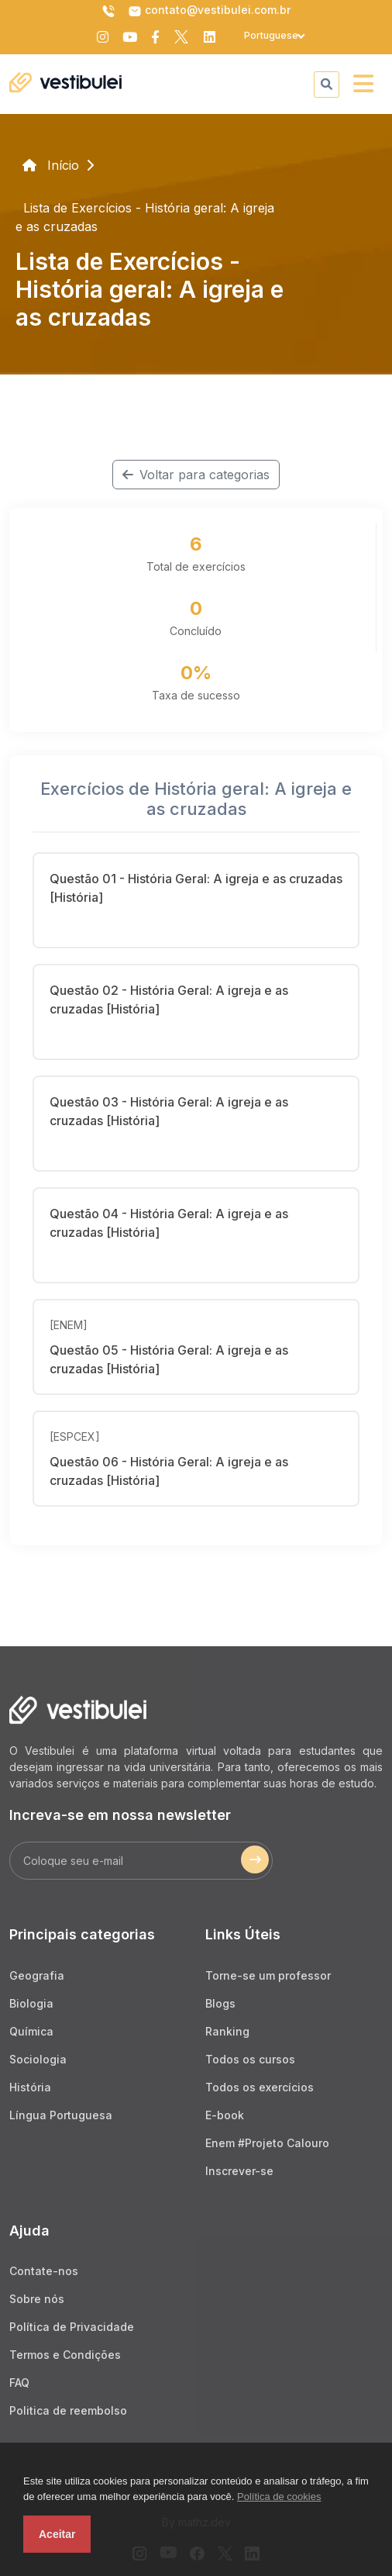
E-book (224, 2115)
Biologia (31, 2003)
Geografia (36, 1975)
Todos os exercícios (259, 2087)
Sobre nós (36, 2298)
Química (31, 2031)
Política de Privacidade (71, 2326)
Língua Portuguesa (60, 2115)
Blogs (220, 2003)
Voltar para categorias (196, 474)
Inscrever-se (239, 2170)
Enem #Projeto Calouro (267, 2143)
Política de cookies (279, 2496)
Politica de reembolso (68, 2410)
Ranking (227, 2031)
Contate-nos (43, 2270)
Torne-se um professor (268, 1975)
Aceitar (57, 2534)
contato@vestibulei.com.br (209, 11)
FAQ (19, 2382)
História (30, 2087)
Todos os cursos (250, 2059)
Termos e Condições (65, 2354)
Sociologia (38, 2059)
